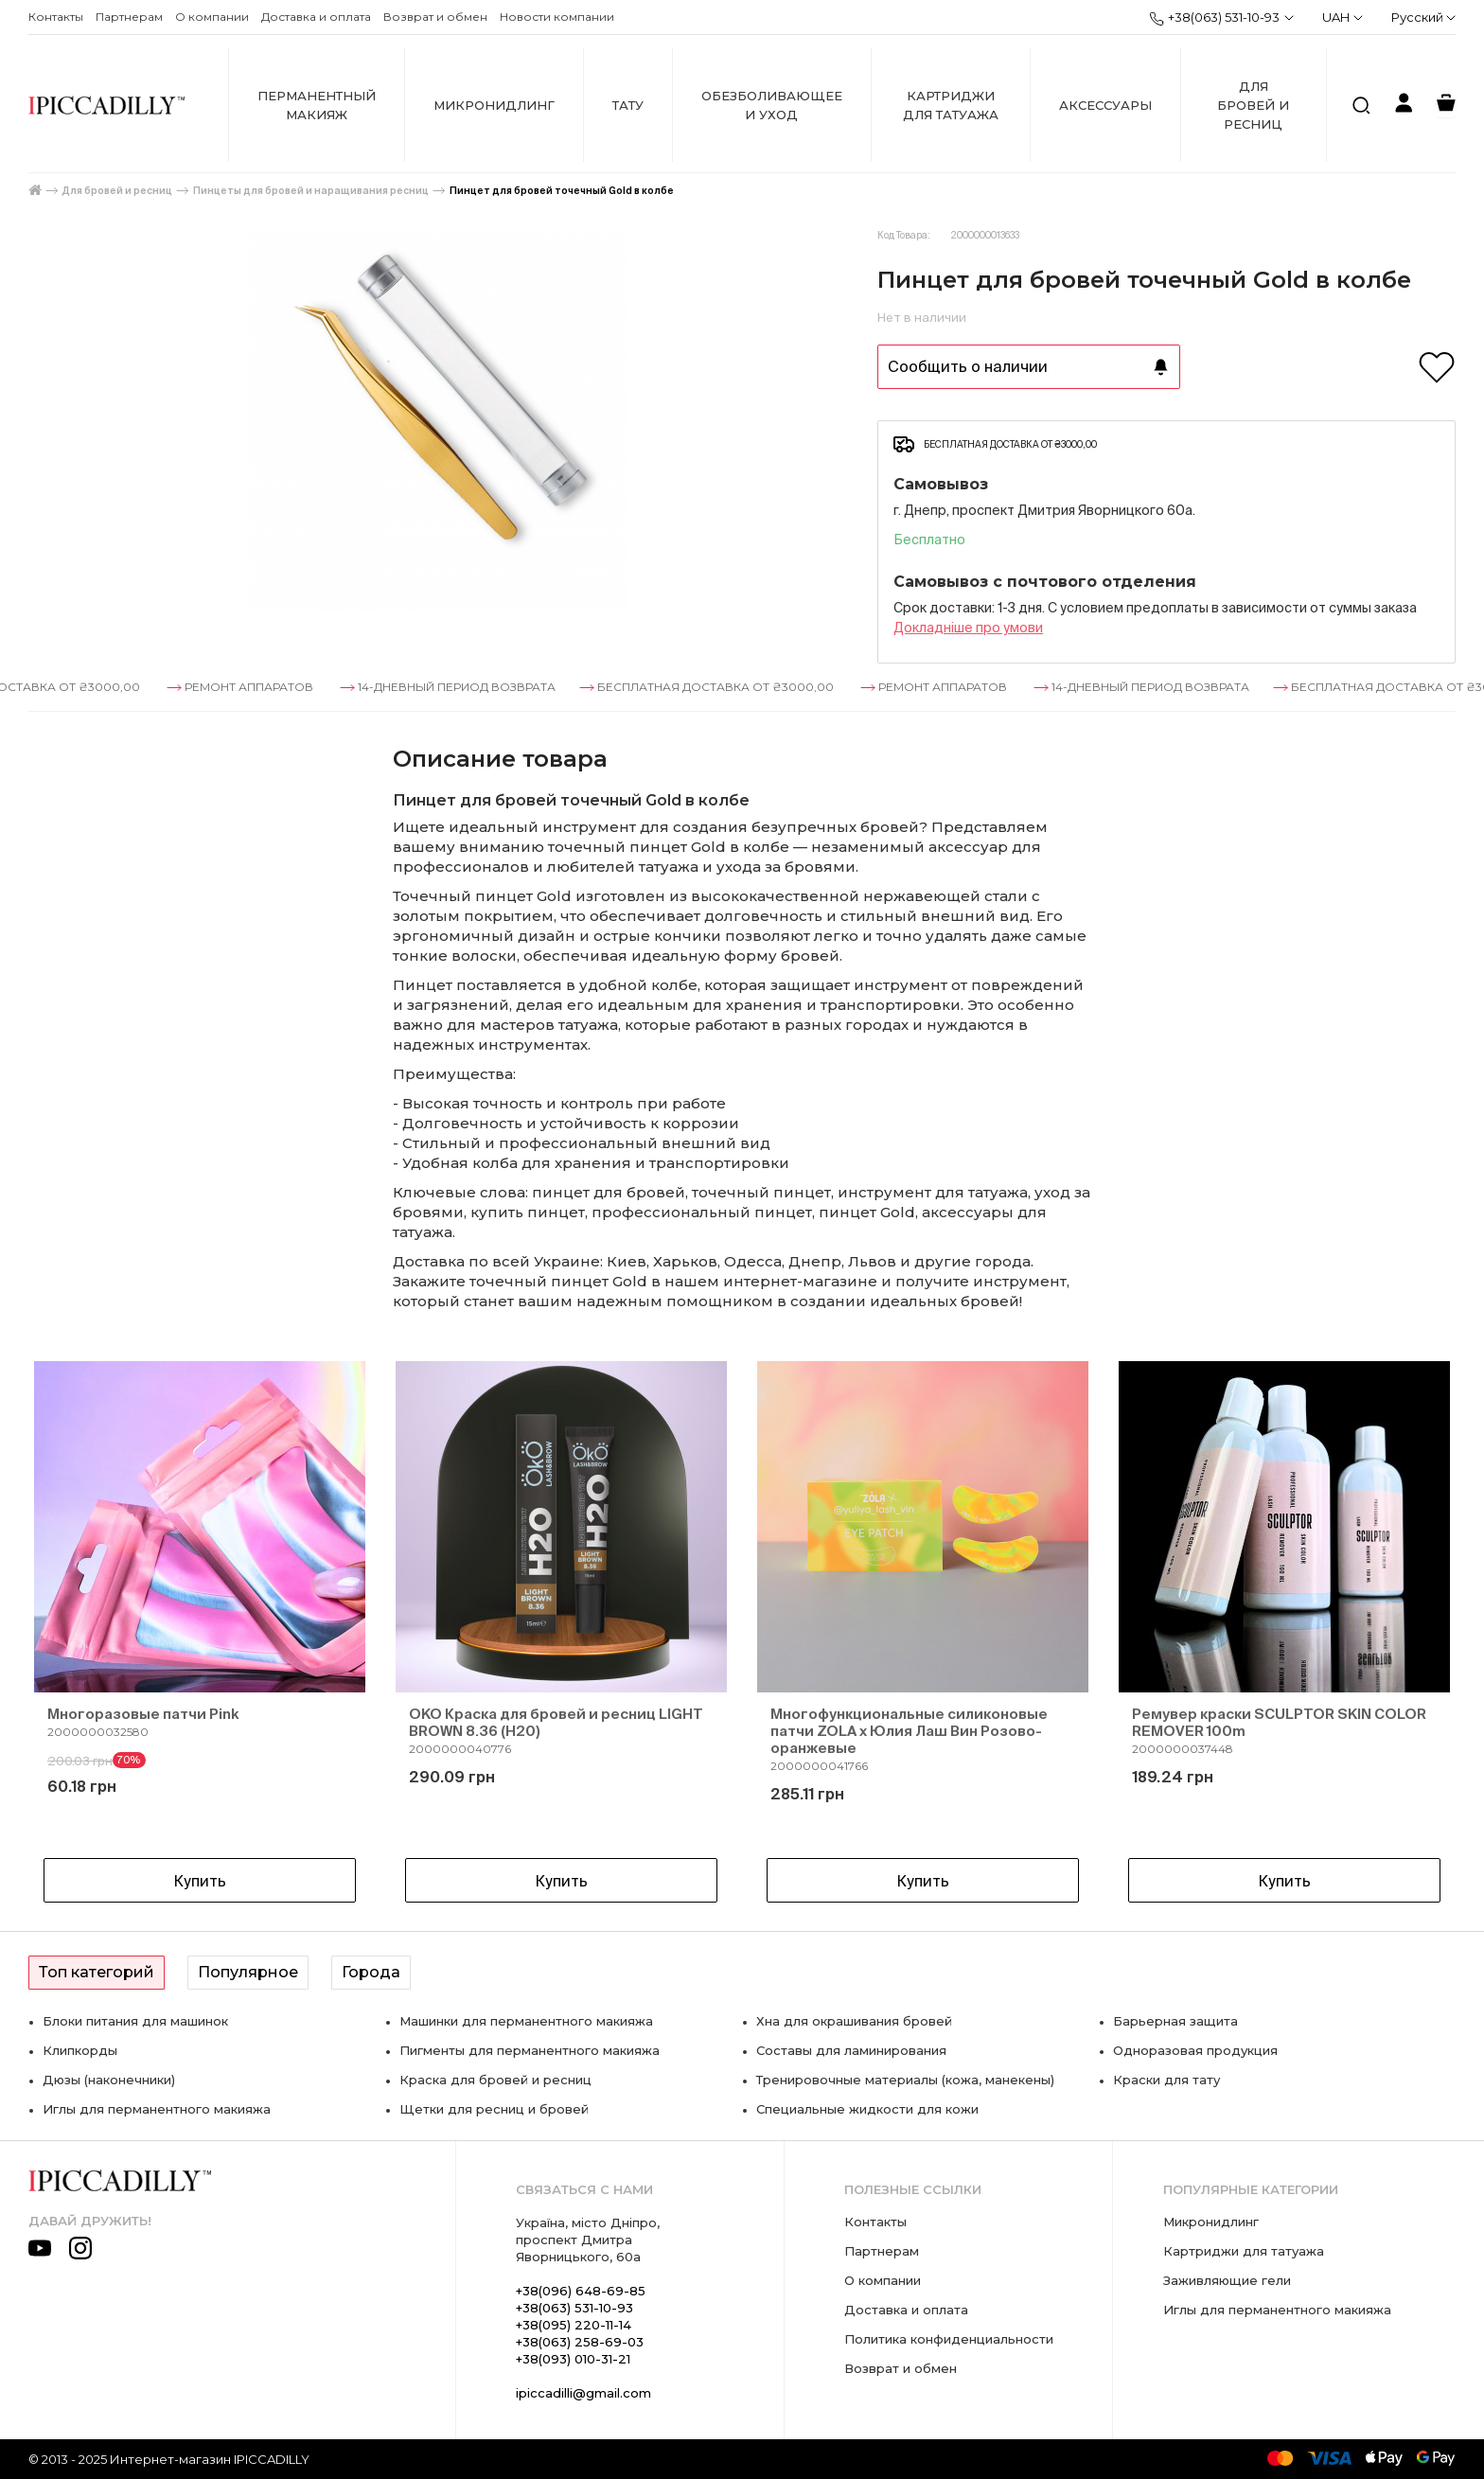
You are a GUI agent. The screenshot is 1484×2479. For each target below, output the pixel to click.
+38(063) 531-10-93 (1214, 18)
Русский (1423, 17)
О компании (212, 16)
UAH (1342, 17)
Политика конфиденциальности (948, 2338)
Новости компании (557, 16)
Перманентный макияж (316, 105)
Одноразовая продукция (1195, 2050)
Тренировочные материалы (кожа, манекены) (905, 2079)
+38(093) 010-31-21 (573, 2358)
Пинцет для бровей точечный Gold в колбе (562, 191)
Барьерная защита (1175, 2020)
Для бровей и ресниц (1253, 105)
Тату (628, 105)
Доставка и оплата (316, 16)
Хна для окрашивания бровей (854, 2020)
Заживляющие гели (1227, 2280)
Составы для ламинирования (851, 2050)
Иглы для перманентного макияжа (157, 2108)
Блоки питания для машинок (135, 2020)
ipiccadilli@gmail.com (583, 2392)
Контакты (55, 16)
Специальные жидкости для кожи (867, 2108)
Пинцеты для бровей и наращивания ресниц (311, 191)
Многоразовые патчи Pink (142, 1714)
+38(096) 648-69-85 (580, 2290)
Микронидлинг (494, 105)
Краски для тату (1166, 2079)
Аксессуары (1105, 105)
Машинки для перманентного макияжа (526, 2020)
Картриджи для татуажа (950, 105)
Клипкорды (80, 2050)
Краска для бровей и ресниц (495, 2079)
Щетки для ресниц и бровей (494, 2108)
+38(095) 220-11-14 (573, 2324)
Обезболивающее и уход (771, 105)
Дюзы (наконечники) (109, 2079)
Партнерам (129, 16)
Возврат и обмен (435, 16)
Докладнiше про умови (968, 627)
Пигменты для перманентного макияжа (529, 2050)
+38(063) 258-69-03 (580, 2341)
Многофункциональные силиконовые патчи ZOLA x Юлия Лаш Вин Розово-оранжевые (909, 1731)
